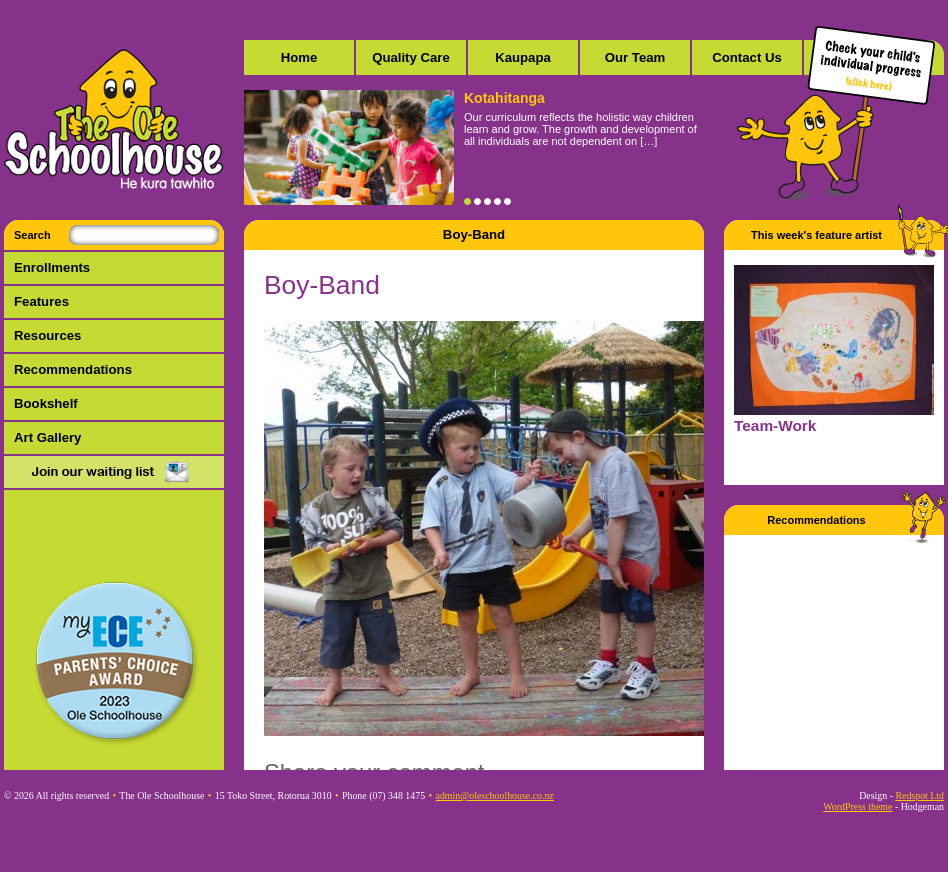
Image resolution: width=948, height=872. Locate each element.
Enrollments (52, 267)
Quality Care (411, 57)
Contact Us (747, 57)
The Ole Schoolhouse (114, 120)
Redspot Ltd (919, 795)
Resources (47, 335)
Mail (114, 473)
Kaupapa (523, 57)
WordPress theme (857, 806)
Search (32, 235)
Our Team (635, 57)
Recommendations (73, 369)
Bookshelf (46, 403)
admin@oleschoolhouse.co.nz (495, 795)
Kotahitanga (504, 98)
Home (299, 57)
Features (41, 301)
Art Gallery (47, 437)
